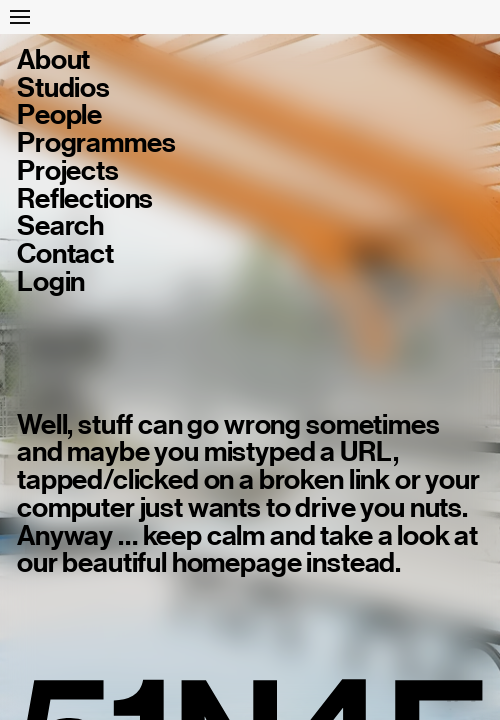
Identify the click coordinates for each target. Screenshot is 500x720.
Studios (63, 88)
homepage (237, 562)
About (53, 60)
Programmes (96, 143)
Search (60, 226)
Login (51, 282)
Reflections (85, 199)
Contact (65, 254)
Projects (68, 171)
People (59, 115)
